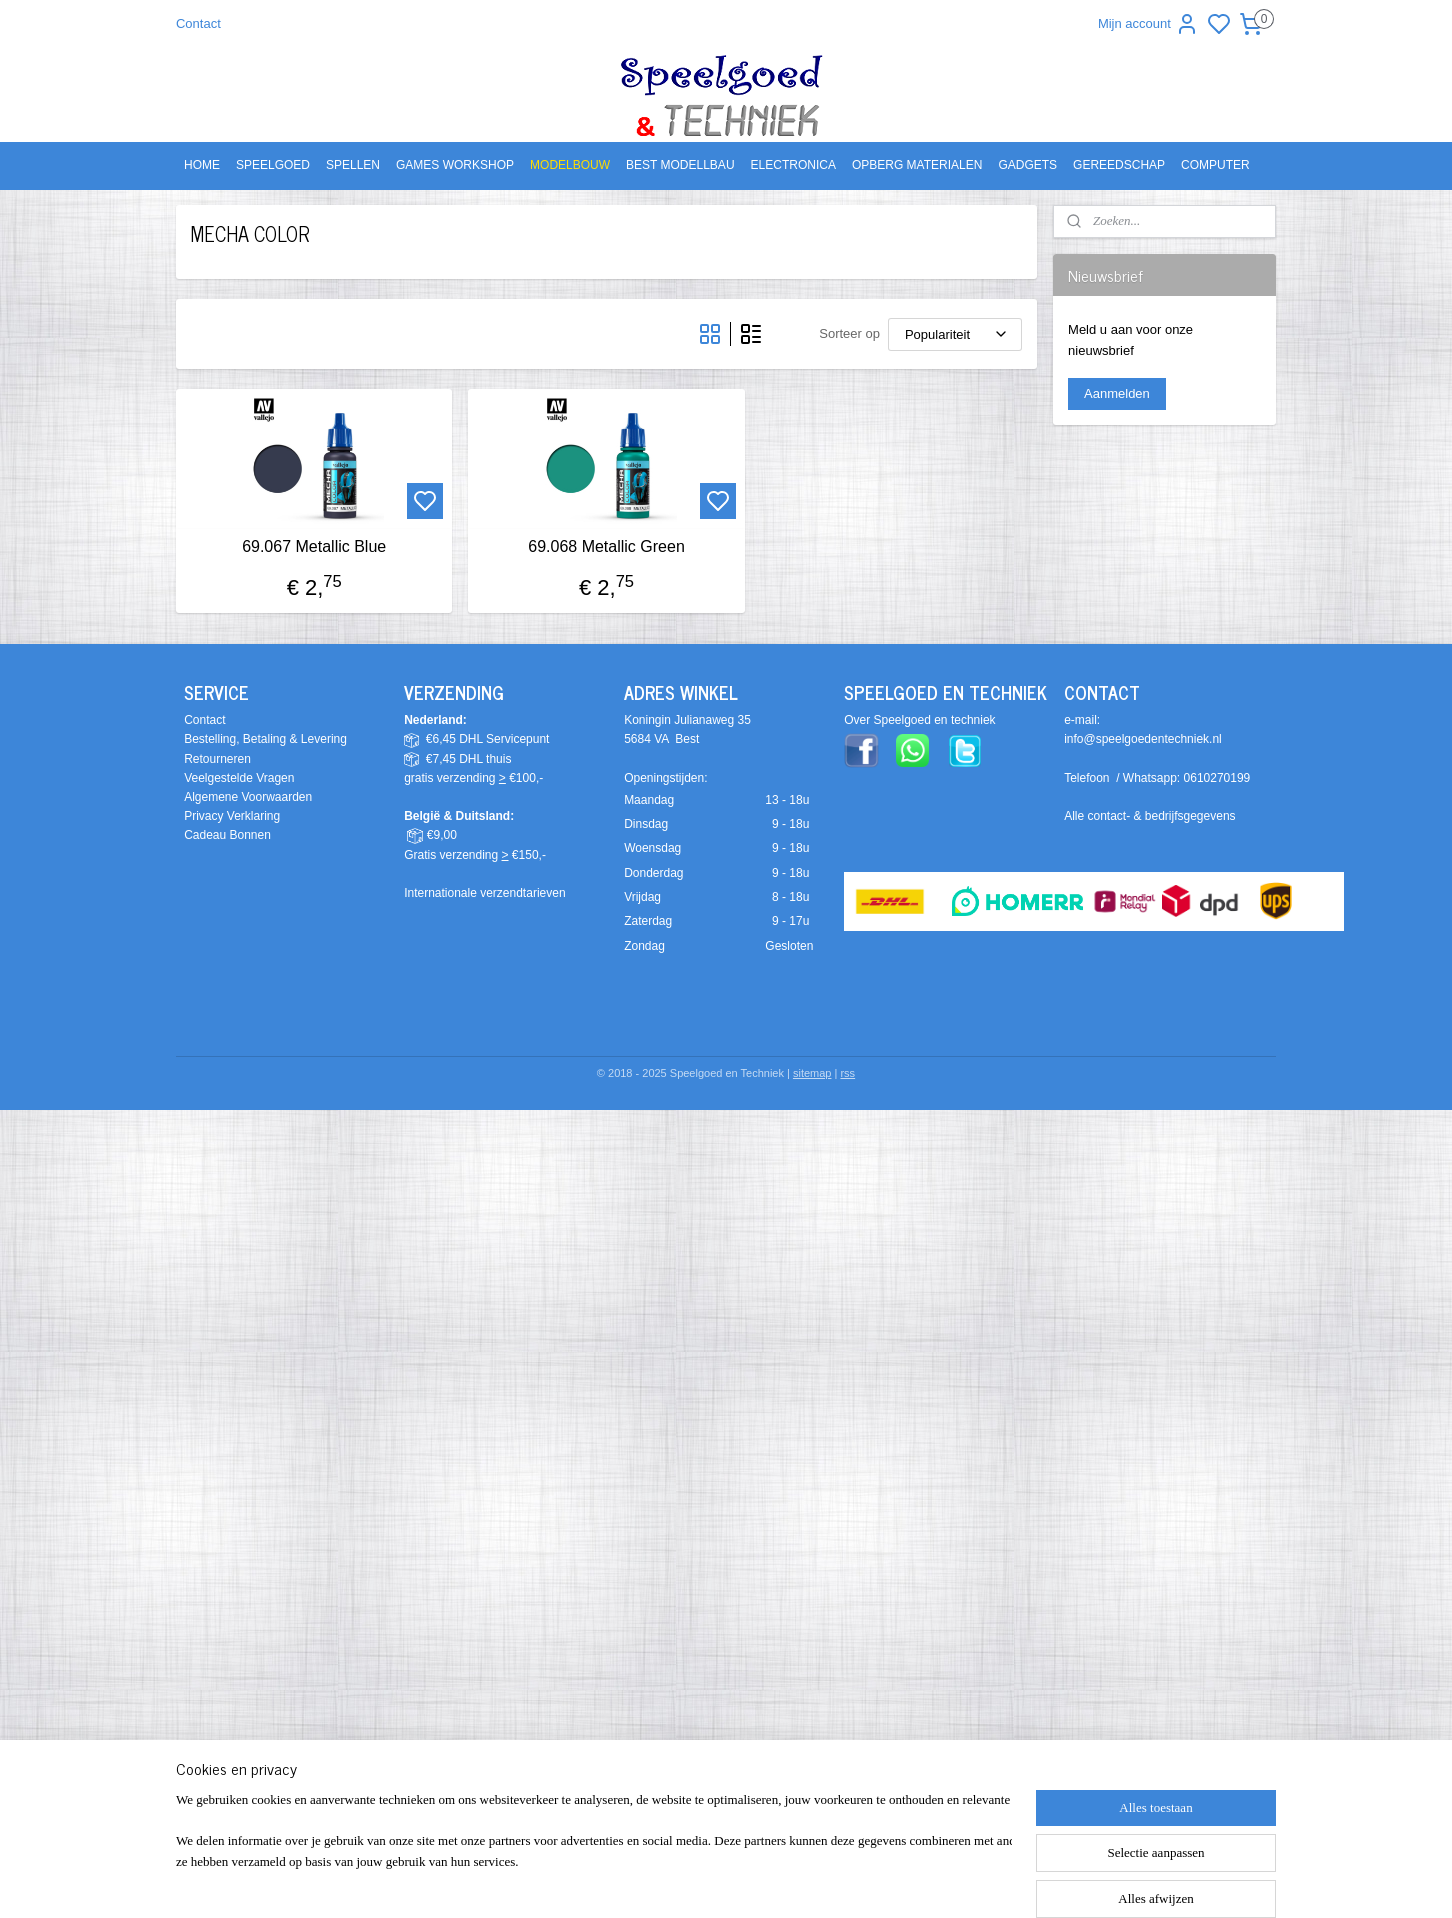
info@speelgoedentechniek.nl (1143, 739)
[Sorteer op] (955, 334)
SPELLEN (353, 165)
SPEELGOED (273, 165)
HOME (202, 165)
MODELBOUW (570, 165)
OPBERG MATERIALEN (917, 165)
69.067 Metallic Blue (314, 546)
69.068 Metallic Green (606, 546)
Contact (198, 23)
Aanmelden (1117, 393)
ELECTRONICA (793, 165)
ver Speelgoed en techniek (924, 720)
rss (847, 1073)
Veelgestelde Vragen (239, 778)
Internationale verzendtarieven (484, 893)
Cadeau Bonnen (227, 835)
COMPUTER (1215, 165)
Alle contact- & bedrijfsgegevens (1149, 816)
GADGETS (1027, 165)
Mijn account (1148, 24)
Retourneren (217, 759)
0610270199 (1217, 778)
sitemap (812, 1073)
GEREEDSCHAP (1119, 165)
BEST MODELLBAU (680, 165)
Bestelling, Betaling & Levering (265, 739)
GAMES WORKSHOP (455, 165)
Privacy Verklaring (232, 816)
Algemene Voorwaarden (248, 797)
